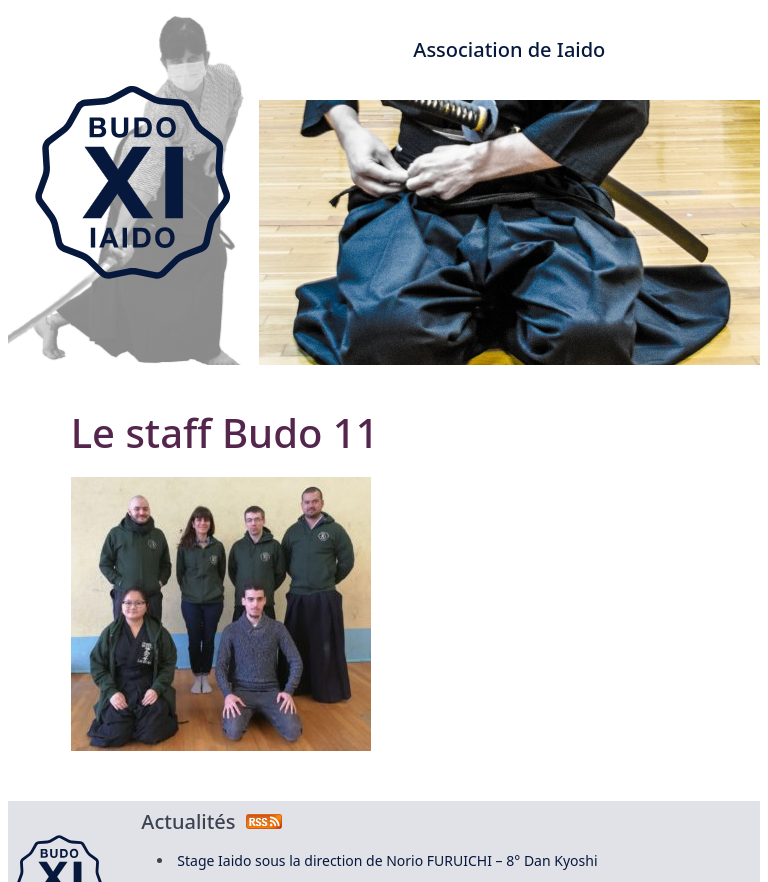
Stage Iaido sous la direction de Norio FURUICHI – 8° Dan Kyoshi (387, 860)
